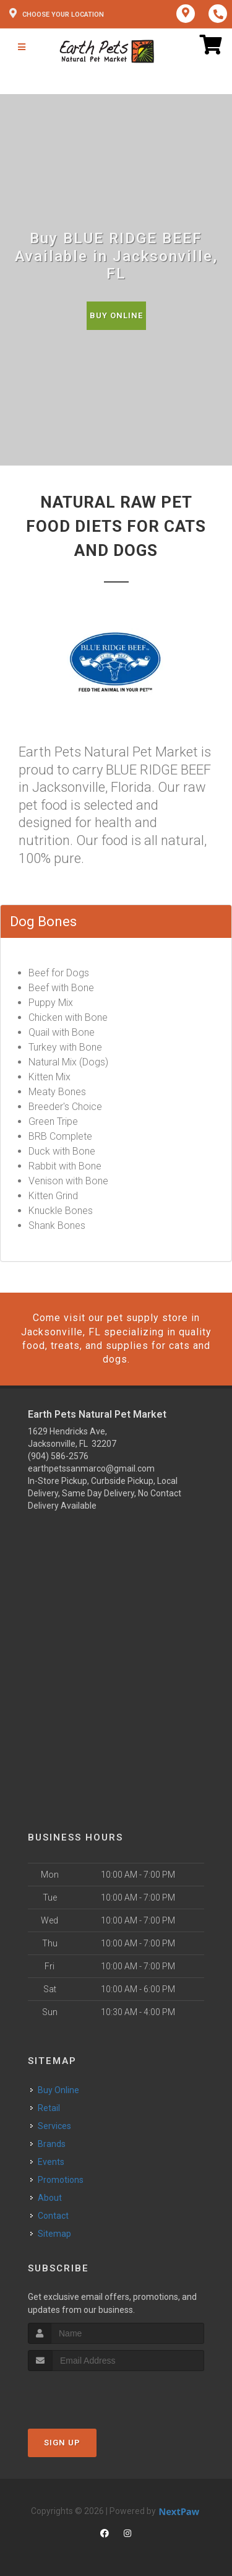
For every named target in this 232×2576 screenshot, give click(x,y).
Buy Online (116, 315)
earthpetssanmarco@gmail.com (91, 1468)
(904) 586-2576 (58, 1456)
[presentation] (94, 2394)
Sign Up (62, 2442)
